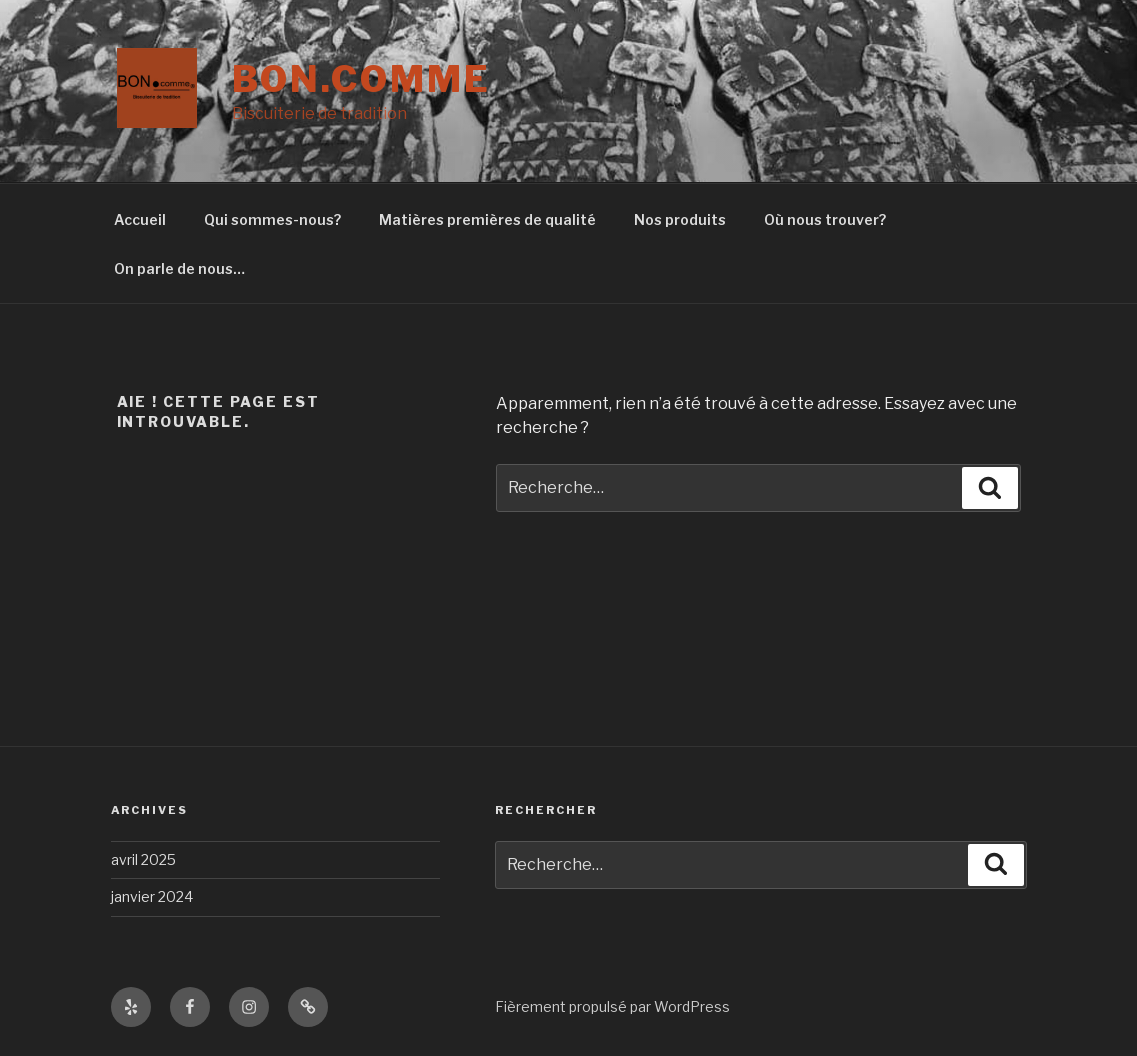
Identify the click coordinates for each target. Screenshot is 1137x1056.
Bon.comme (361, 79)
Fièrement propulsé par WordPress (612, 1006)
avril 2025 (143, 859)
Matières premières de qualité (487, 219)
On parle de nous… (179, 268)
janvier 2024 (152, 896)
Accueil (140, 219)
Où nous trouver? (825, 219)
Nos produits (680, 219)
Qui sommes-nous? (272, 219)
